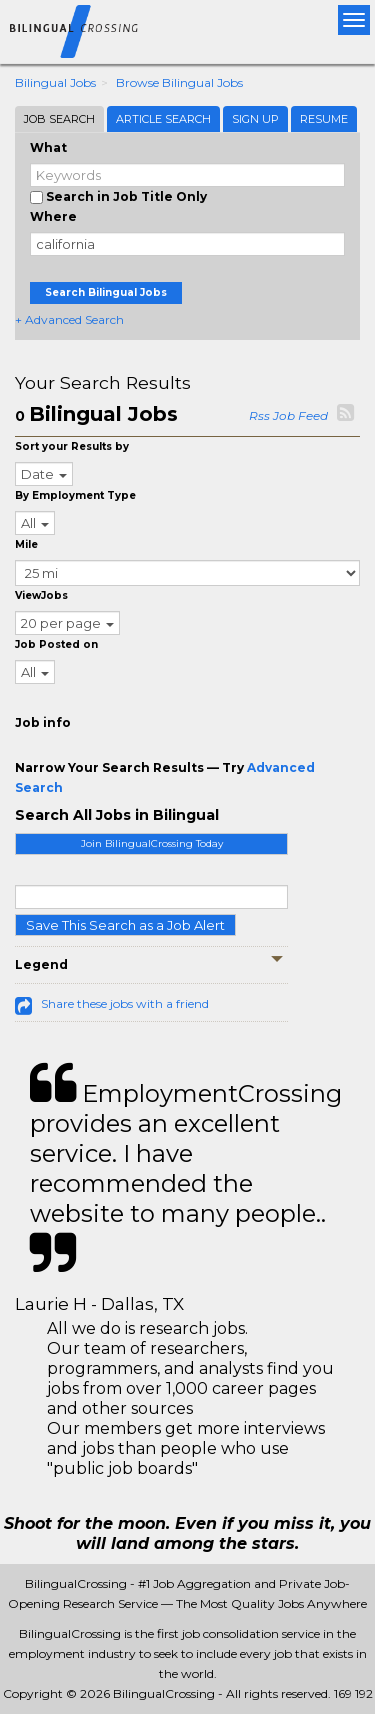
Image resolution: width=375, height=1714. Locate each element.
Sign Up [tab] (255, 119)
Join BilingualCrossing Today (152, 843)
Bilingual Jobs (55, 82)
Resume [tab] (324, 119)
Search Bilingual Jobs (106, 292)
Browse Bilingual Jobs (179, 82)
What (48, 147)
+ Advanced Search (69, 319)
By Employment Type (75, 495)
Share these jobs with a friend (125, 1003)
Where (53, 216)
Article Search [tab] (163, 119)
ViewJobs (41, 595)
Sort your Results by (72, 446)
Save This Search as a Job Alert (125, 925)
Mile (26, 544)
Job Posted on (56, 644)
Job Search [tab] (59, 119)
